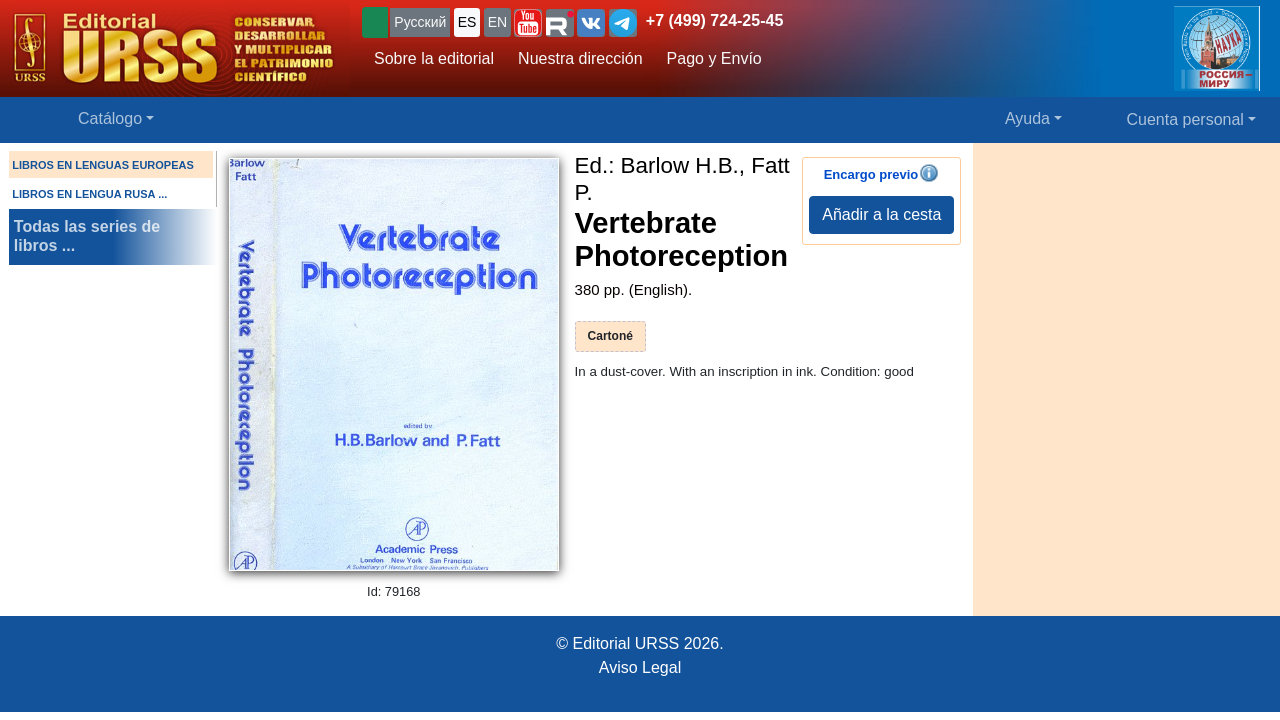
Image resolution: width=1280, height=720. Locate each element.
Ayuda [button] (1027, 118)
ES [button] (467, 22)
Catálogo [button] (110, 118)
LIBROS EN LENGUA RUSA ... (89, 194)
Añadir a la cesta (881, 214)
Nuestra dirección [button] (580, 58)
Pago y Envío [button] (714, 58)
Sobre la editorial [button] (434, 58)
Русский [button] (420, 22)
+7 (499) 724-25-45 (714, 20)
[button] (528, 23)
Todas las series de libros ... (87, 236)
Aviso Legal (640, 667)
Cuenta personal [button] (1185, 119)
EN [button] (497, 22)
